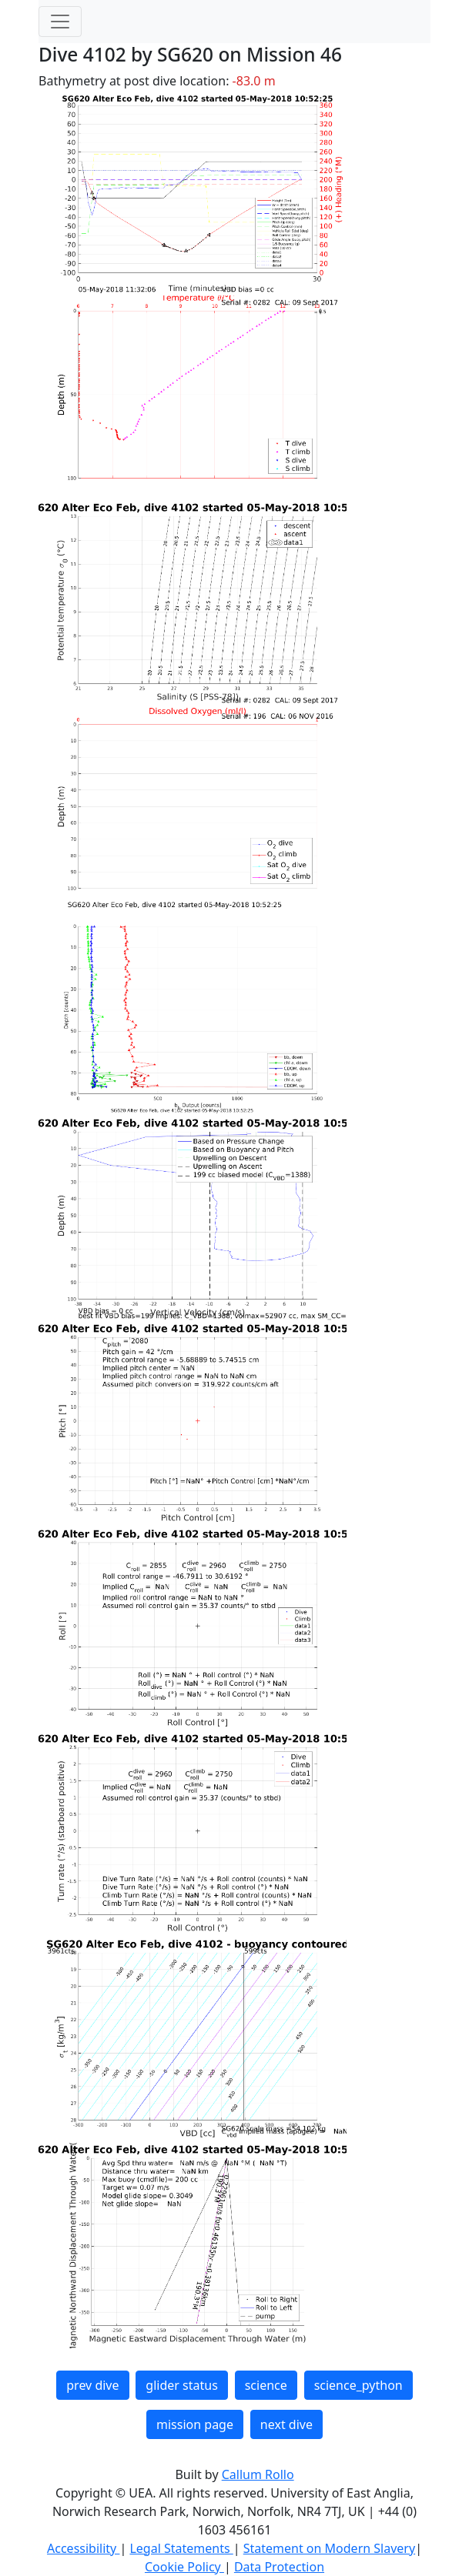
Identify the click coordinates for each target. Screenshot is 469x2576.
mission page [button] (194, 2424)
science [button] (266, 2385)
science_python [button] (358, 2385)
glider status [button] (181, 2385)
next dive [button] (286, 2424)
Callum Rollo (258, 2474)
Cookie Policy (184, 2566)
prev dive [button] (92, 2385)
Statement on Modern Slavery (329, 2548)
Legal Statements (181, 2548)
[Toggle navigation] (60, 21)
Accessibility (83, 2548)
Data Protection (279, 2566)
